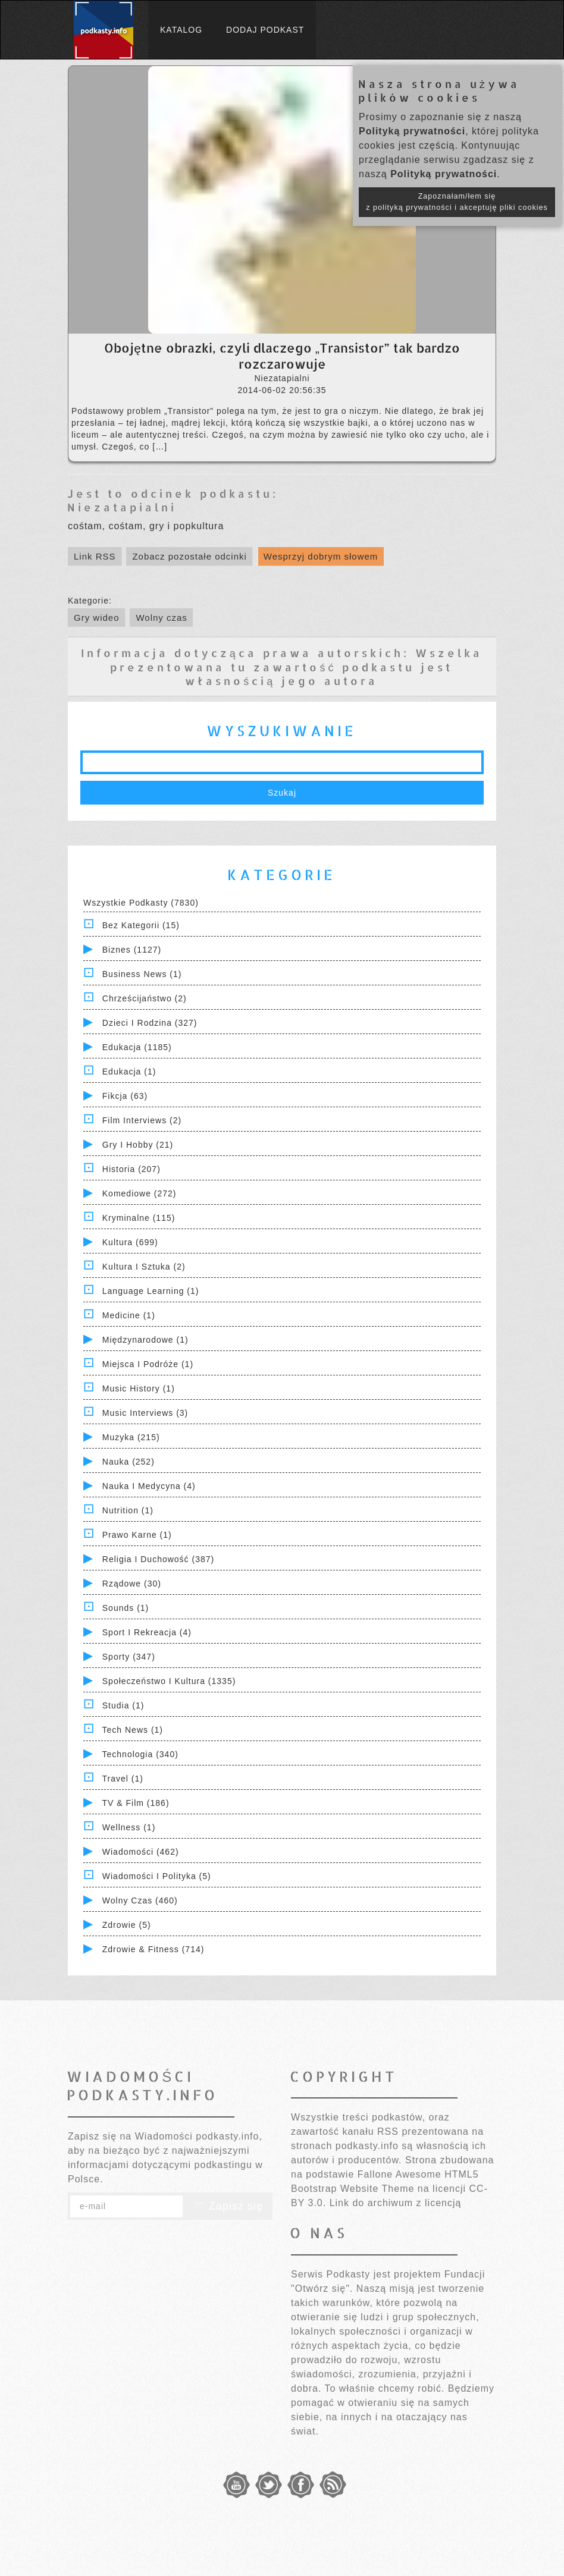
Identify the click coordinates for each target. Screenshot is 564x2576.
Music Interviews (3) (145, 1413)
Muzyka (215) (131, 1437)
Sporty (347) (128, 1656)
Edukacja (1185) (137, 1047)
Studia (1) (123, 1705)
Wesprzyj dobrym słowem (321, 556)
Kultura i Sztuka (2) (144, 1266)
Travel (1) (122, 1778)
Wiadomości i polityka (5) (156, 1876)
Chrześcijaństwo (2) (144, 998)
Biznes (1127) (131, 949)
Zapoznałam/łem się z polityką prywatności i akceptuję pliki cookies (457, 202)
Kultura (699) (130, 1242)
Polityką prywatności (412, 131)
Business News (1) (142, 974)
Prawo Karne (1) (137, 1535)
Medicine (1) (128, 1315)
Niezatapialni (122, 507)
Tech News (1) (132, 1730)
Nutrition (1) (127, 1510)
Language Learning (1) (150, 1291)
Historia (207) (131, 1169)
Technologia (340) (140, 1754)
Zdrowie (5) (126, 1925)
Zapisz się (228, 2206)
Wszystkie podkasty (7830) (141, 902)
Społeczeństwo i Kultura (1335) (169, 1681)
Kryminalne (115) (139, 1218)
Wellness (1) (129, 1827)
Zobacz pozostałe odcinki (189, 556)
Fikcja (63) (125, 1096)
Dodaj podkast (265, 29)
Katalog (181, 29)
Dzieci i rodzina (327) (150, 1023)
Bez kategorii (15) (141, 925)
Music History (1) (138, 1388)
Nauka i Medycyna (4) (149, 1486)
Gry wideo (97, 617)
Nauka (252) (128, 1461)
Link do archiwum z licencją (396, 2203)
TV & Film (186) (136, 1803)
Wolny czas (161, 617)
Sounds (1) (125, 1608)
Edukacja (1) (129, 1071)
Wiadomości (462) (140, 1851)
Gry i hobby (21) (137, 1144)
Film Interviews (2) (141, 1120)
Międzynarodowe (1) (145, 1339)
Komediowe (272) (139, 1193)
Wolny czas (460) (140, 1900)
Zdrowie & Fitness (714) (153, 1949)
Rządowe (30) (131, 1583)
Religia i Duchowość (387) (158, 1559)
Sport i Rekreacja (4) (147, 1632)
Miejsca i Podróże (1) (147, 1364)
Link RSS (95, 556)
